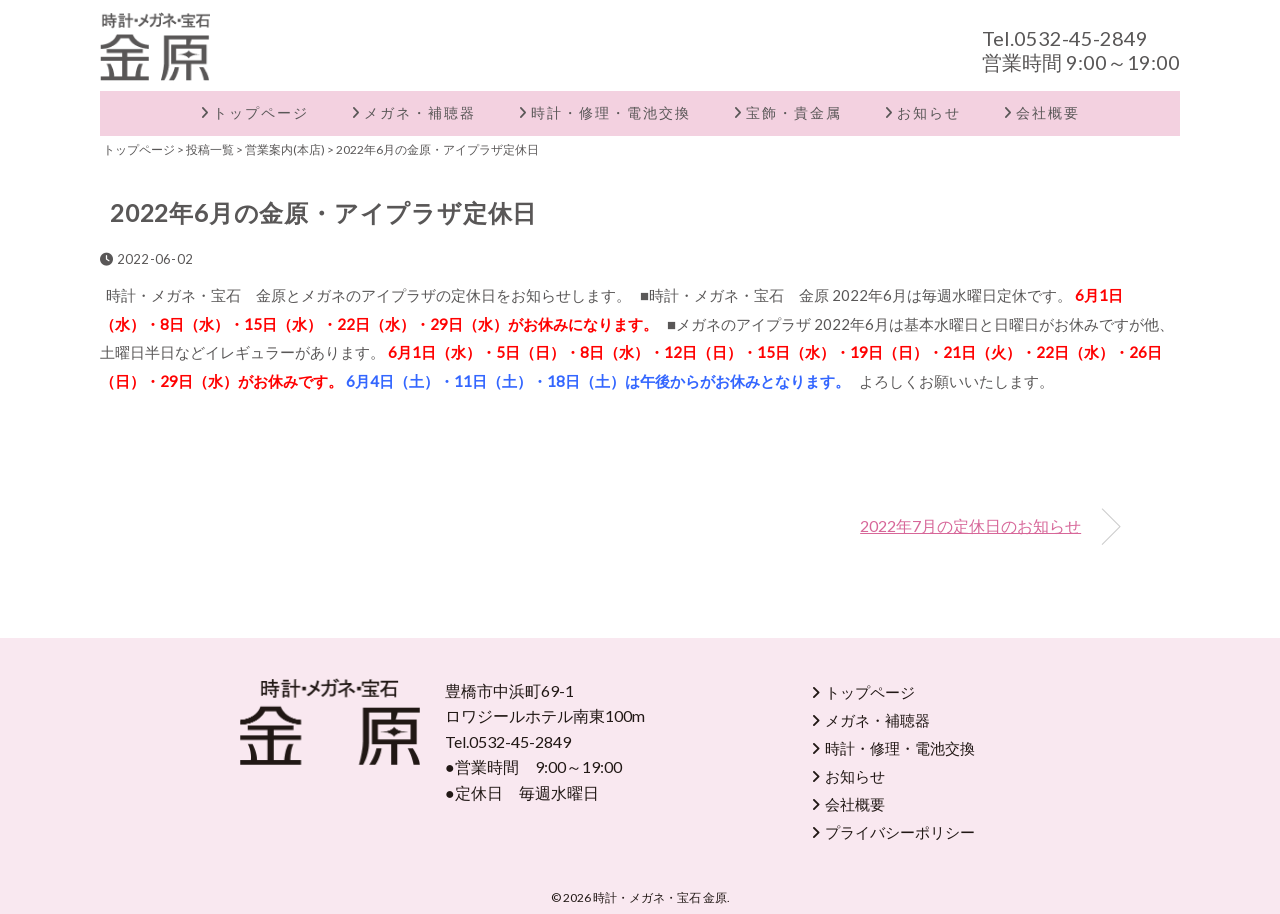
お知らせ (929, 112)
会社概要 (1048, 112)
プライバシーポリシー (900, 832)
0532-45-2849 (1081, 38)
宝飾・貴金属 (794, 112)
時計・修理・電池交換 (611, 112)
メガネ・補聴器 (420, 112)
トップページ (261, 112)
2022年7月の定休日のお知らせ (970, 525)
